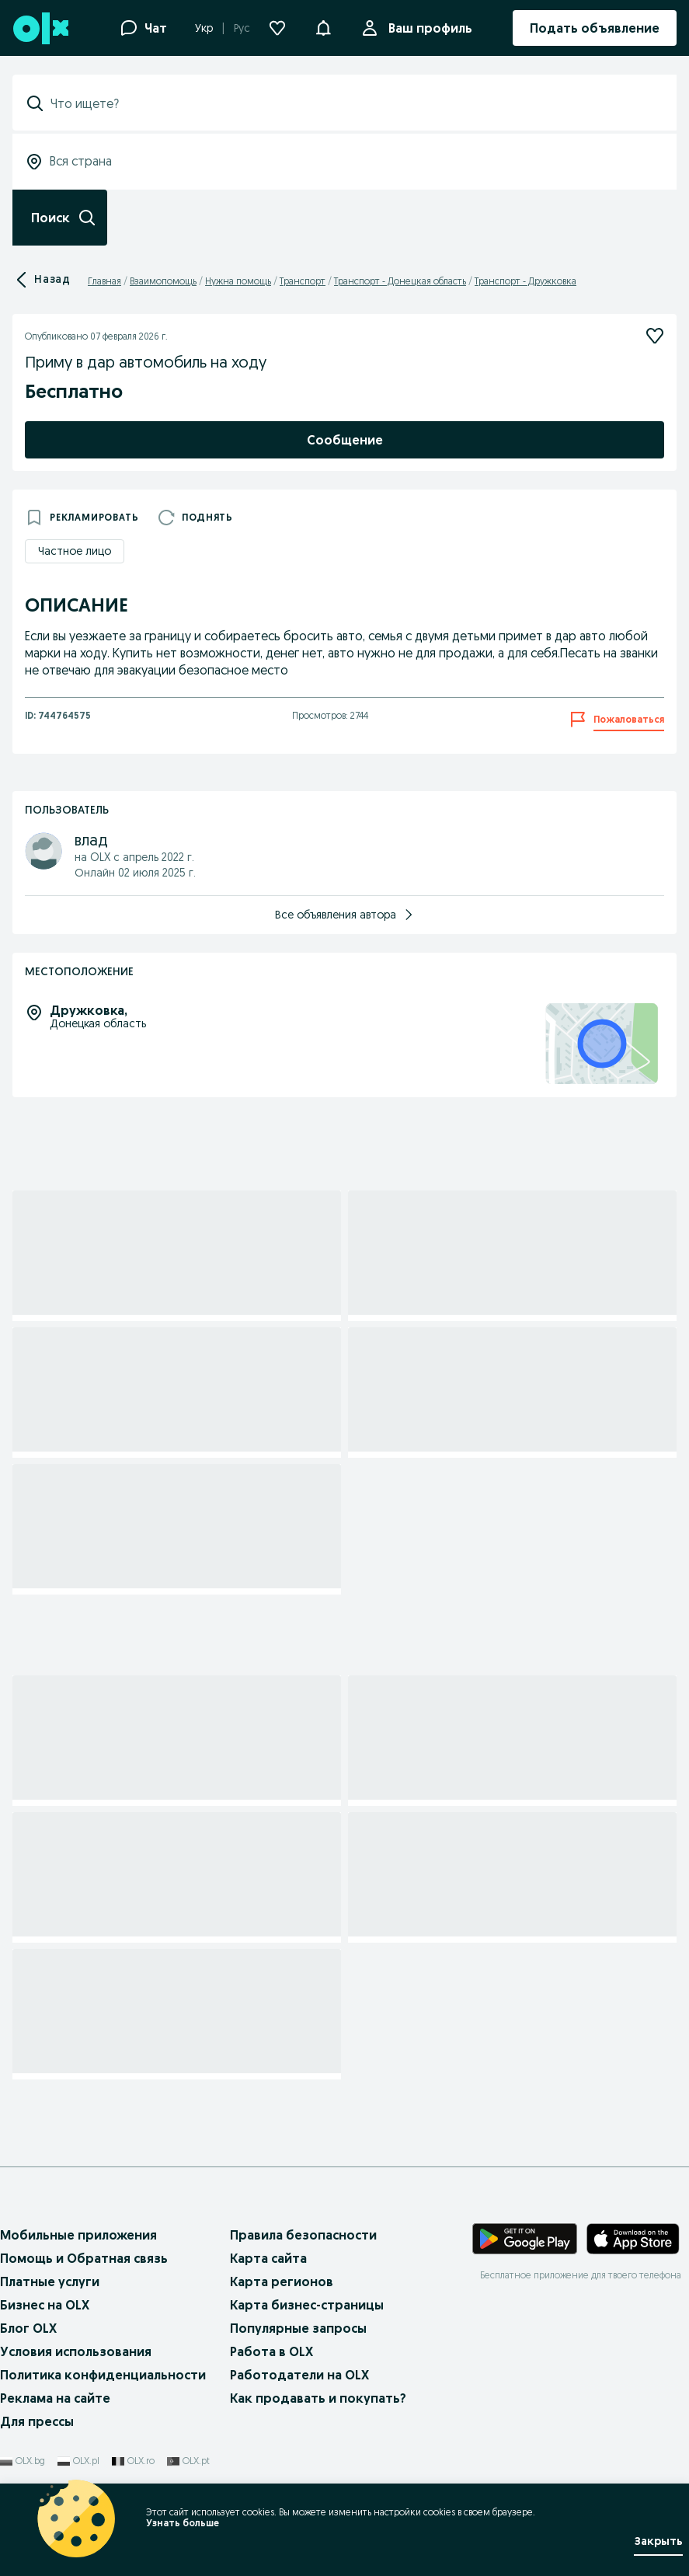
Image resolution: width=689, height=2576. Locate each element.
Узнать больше (182, 2523)
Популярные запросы (298, 2328)
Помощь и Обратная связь (84, 2258)
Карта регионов (281, 2281)
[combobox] (353, 103)
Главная (104, 281)
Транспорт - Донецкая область (400, 281)
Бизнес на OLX (44, 2305)
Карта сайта (268, 2258)
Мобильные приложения (78, 2235)
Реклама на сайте (55, 2398)
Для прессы (37, 2421)
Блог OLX (28, 2328)
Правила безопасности (303, 2235)
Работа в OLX (271, 2351)
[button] (323, 26)
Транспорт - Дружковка (525, 281)
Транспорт (302, 281)
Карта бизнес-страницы (307, 2305)
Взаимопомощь (163, 281)
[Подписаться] (655, 335)
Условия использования (75, 2351)
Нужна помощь (238, 281)
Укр (204, 28)
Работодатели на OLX (299, 2375)
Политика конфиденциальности (103, 2375)
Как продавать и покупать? (318, 2398)
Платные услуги (49, 2281)
